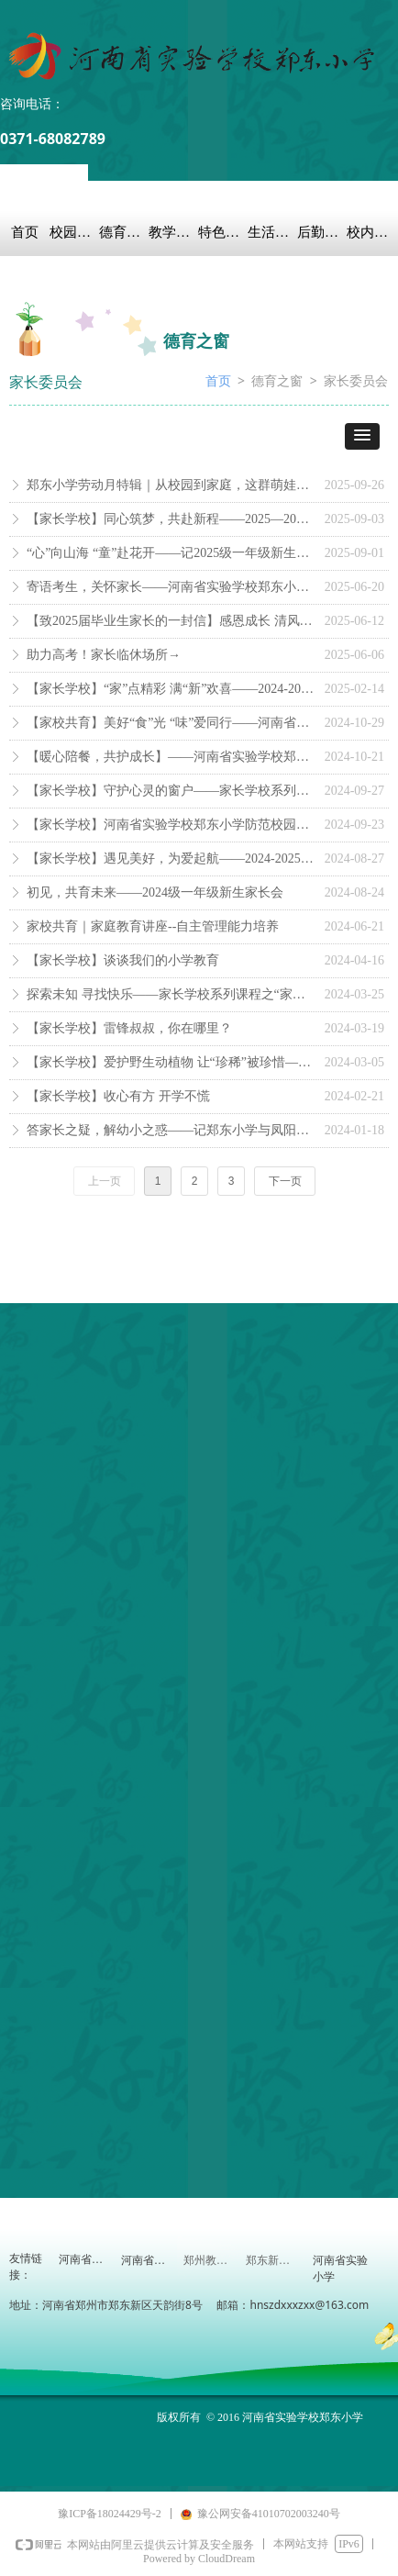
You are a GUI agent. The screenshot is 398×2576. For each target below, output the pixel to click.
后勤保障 (322, 232)
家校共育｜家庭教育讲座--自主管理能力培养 (153, 926)
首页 (25, 232)
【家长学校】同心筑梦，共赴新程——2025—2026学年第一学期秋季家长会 (171, 519)
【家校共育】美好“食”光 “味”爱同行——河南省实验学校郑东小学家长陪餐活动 (171, 723)
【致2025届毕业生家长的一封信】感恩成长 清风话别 (171, 621)
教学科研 (173, 232)
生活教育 (272, 232)
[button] (362, 436)
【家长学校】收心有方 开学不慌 (118, 1096)
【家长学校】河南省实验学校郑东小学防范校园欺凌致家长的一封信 (171, 824)
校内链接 (371, 232)
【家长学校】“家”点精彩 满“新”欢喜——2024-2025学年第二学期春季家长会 (171, 689)
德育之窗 (124, 232)
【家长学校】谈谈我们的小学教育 (123, 960)
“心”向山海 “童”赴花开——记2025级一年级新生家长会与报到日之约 (171, 553)
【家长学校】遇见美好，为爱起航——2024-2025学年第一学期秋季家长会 (171, 858)
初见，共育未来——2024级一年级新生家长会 (155, 892)
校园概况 (74, 232)
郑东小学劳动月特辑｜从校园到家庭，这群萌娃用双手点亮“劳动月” (171, 485)
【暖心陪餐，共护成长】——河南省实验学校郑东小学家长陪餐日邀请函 (171, 757)
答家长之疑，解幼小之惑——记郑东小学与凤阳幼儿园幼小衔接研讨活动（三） (171, 1130)
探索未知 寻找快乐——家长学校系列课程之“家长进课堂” (171, 994)
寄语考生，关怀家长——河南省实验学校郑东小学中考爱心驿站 (171, 587)
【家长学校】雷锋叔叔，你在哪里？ (129, 1028)
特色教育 (223, 232)
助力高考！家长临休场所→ (104, 655)
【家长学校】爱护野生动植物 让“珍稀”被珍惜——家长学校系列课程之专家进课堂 (171, 1062)
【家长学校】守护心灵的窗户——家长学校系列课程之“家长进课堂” (171, 790)
